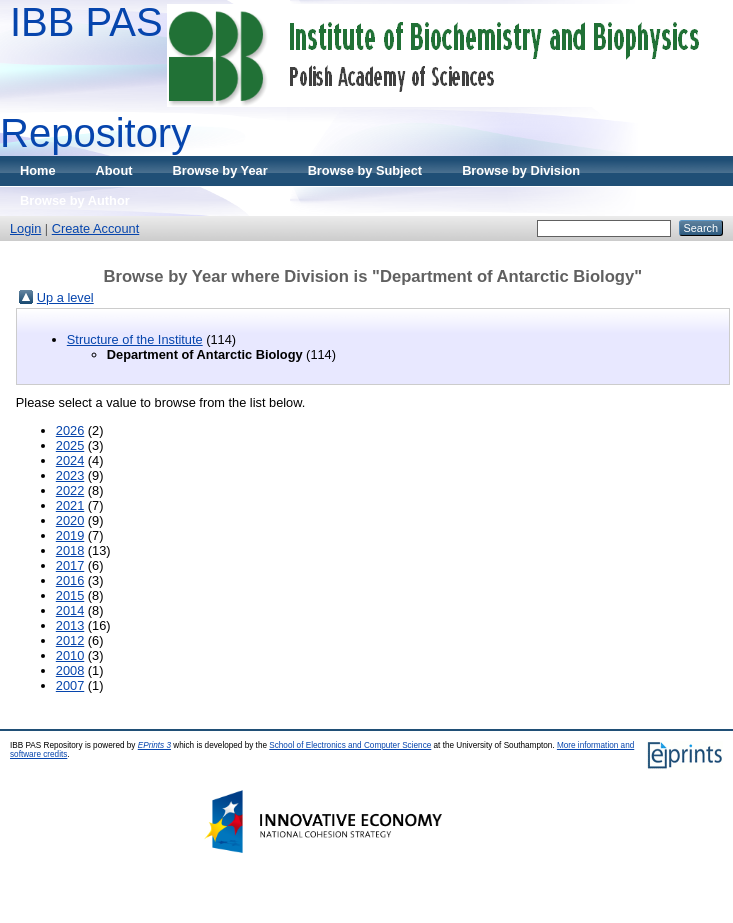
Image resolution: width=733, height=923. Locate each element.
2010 (70, 655)
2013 (70, 625)
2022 (70, 490)
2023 (70, 475)
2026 (70, 430)
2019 (70, 535)
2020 (70, 520)
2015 (70, 595)
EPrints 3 (154, 745)
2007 (70, 685)
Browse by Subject (365, 170)
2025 (70, 445)
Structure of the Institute (135, 339)
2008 (70, 670)
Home (38, 170)
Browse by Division (521, 170)
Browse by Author (75, 200)
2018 (70, 550)
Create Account (96, 228)
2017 (70, 565)
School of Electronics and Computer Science (350, 745)
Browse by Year (220, 170)
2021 (70, 505)
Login (25, 228)
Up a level (65, 297)
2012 (70, 640)
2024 (70, 460)
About (114, 170)
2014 (70, 610)
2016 (70, 580)
